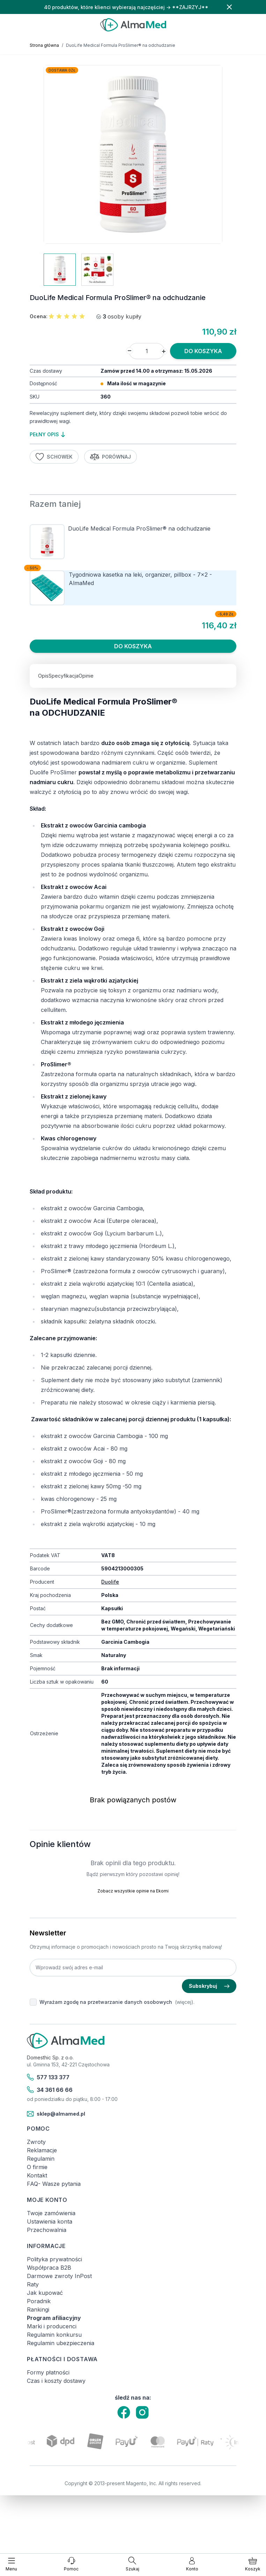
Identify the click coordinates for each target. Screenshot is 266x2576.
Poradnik (39, 2301)
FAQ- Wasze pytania (54, 2183)
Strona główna (44, 45)
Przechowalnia (46, 2229)
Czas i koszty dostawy (56, 2380)
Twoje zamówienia (51, 2213)
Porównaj (110, 456)
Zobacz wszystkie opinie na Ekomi (133, 1890)
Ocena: (38, 316)
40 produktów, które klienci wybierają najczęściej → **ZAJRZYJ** (126, 7)
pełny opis (47, 434)
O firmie (37, 2166)
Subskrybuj (209, 1986)
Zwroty (36, 2141)
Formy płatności (48, 2372)
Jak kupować (45, 2292)
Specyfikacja (64, 676)
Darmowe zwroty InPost (59, 2275)
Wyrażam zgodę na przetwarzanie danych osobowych (105, 2002)
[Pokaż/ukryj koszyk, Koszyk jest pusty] (252, 2564)
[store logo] (133, 24)
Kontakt (37, 2175)
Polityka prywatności (54, 2259)
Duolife (110, 1582)
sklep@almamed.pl (56, 2114)
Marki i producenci (51, 2326)
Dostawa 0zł (62, 70)
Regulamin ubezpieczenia (60, 2343)
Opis (43, 676)
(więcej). (184, 2002)
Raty (33, 2284)
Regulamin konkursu (54, 2334)
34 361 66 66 (50, 2089)
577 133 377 (48, 2077)
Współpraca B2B (49, 2267)
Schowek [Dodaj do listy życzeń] (54, 457)
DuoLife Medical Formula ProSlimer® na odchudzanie (139, 528)
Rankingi (38, 2309)
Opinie (86, 676)
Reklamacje (42, 2150)
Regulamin (40, 2158)
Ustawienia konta (49, 2221)
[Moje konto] (192, 2564)
